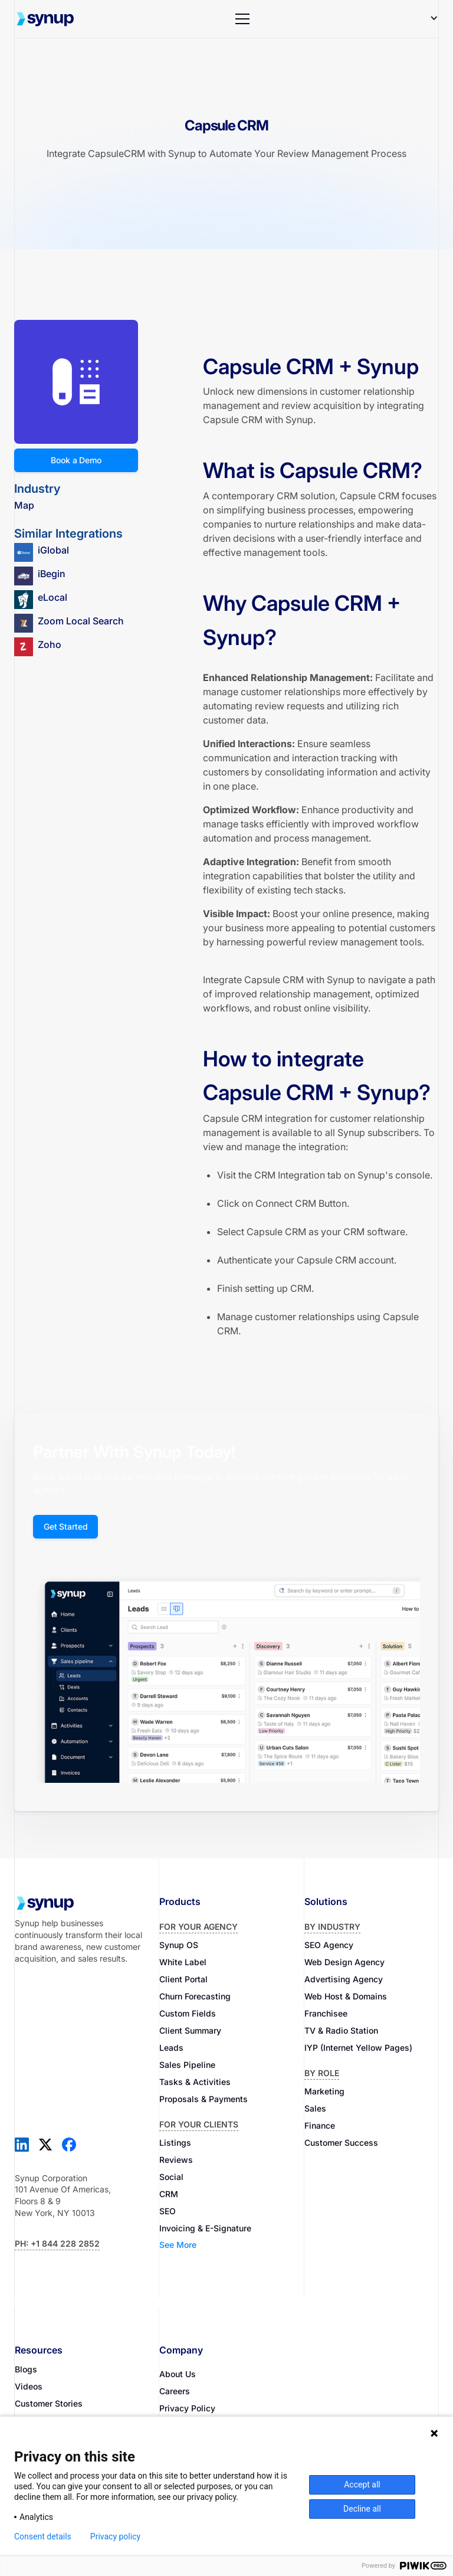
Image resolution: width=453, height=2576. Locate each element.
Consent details (42, 2536)
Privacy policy (115, 2536)
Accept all (362, 2484)
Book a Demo (76, 460)
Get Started (65, 1526)
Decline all (362, 2508)
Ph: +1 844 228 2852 (57, 2243)
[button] (242, 19)
